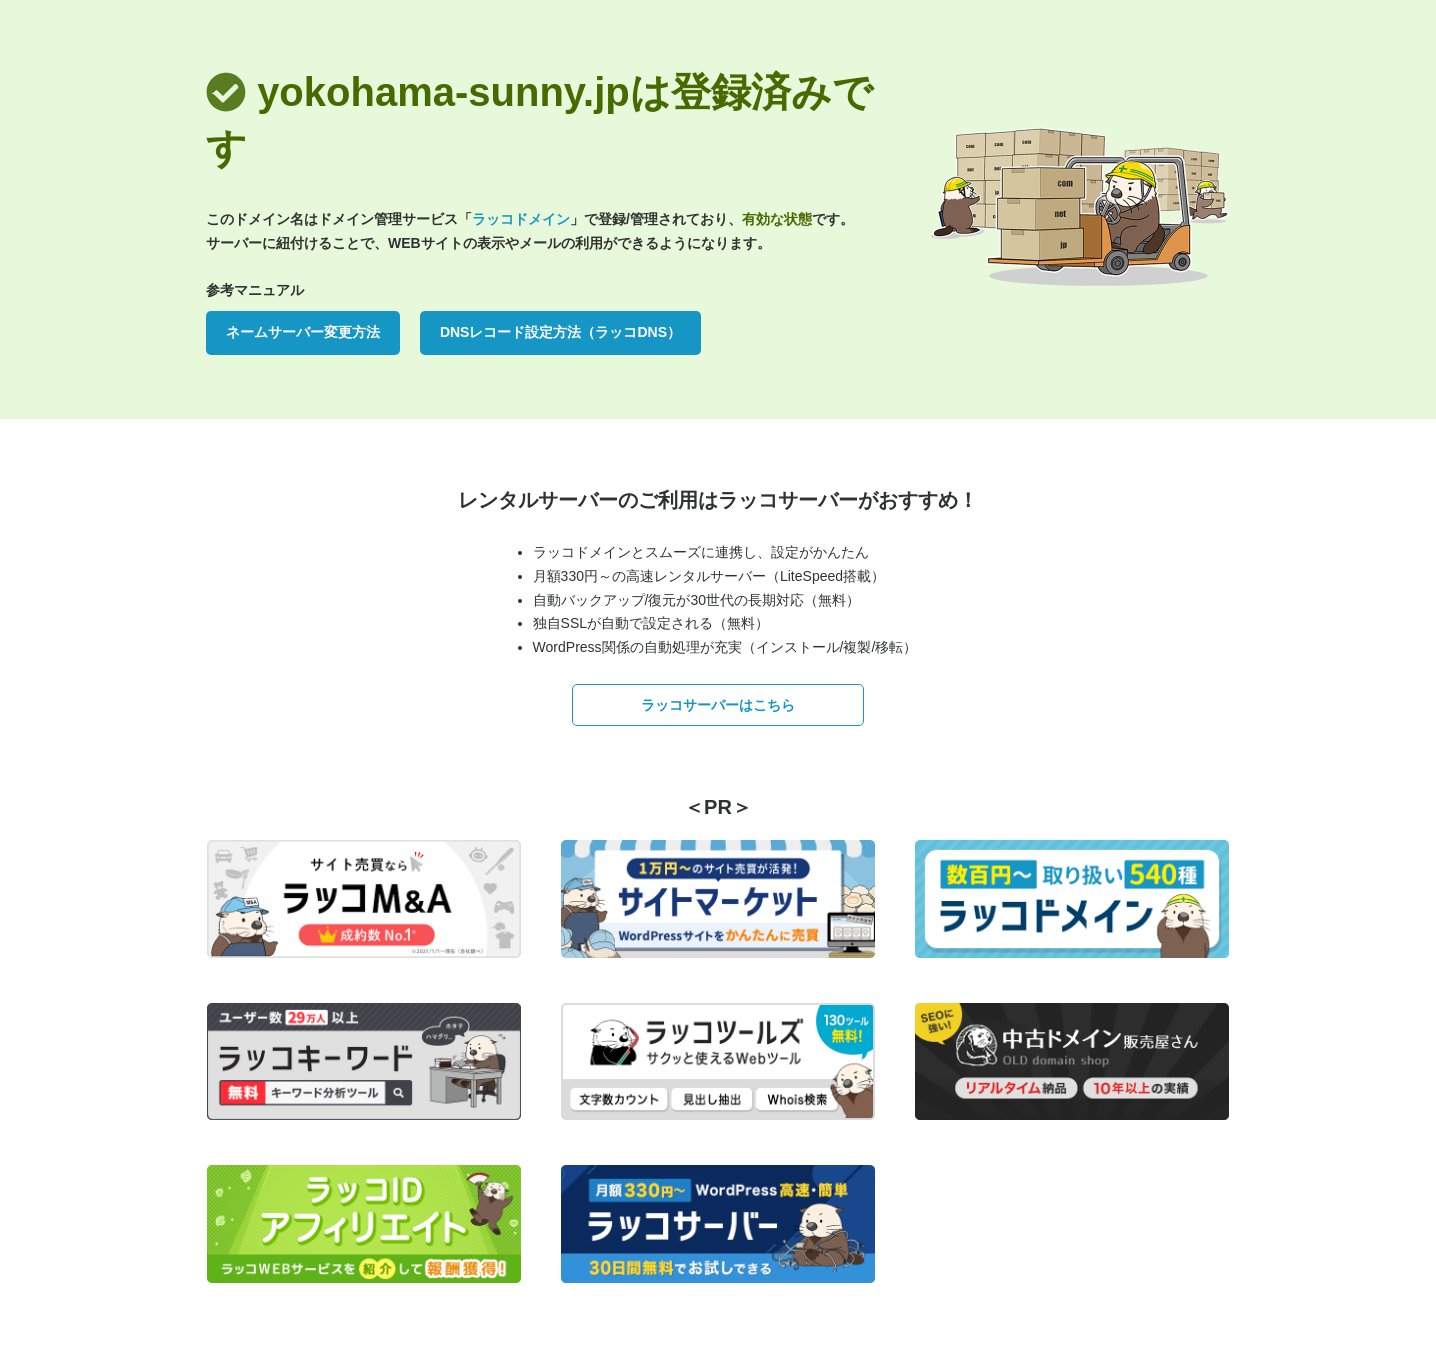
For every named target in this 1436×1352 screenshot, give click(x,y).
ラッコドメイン (521, 219)
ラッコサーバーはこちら (718, 705)
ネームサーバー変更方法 (303, 332)
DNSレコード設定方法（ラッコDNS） (560, 332)
